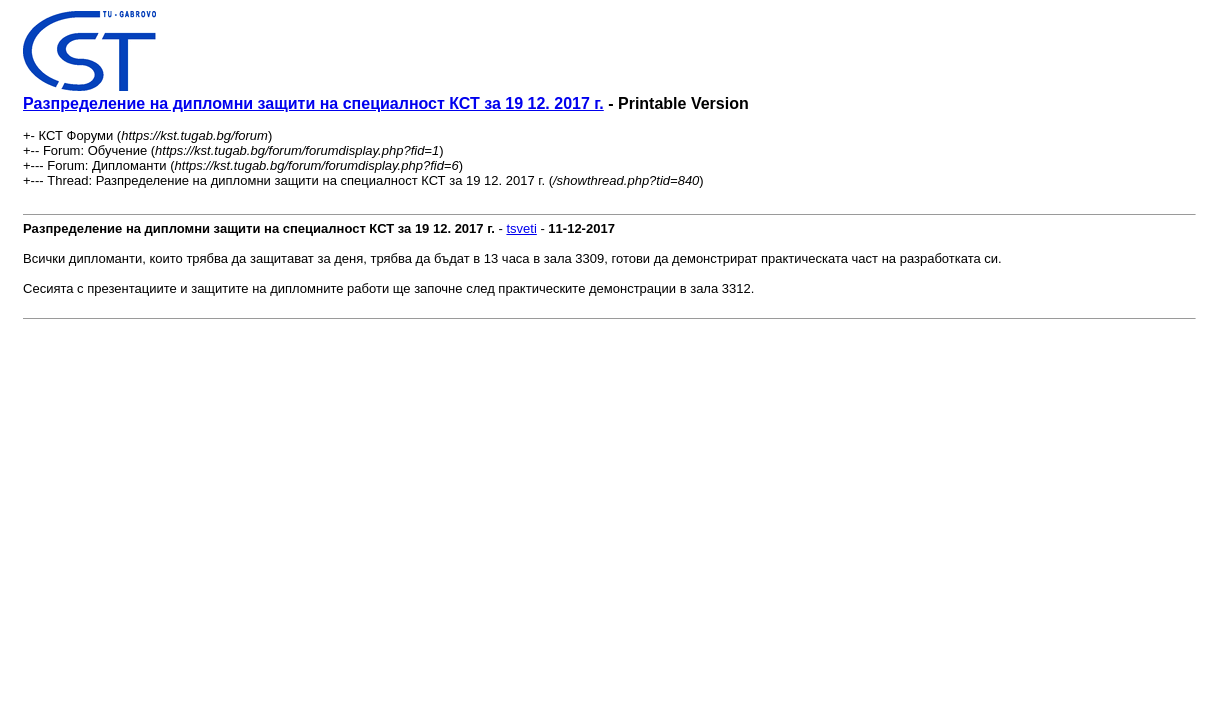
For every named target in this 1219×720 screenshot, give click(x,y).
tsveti (521, 228)
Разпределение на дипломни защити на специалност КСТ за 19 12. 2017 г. (313, 103)
